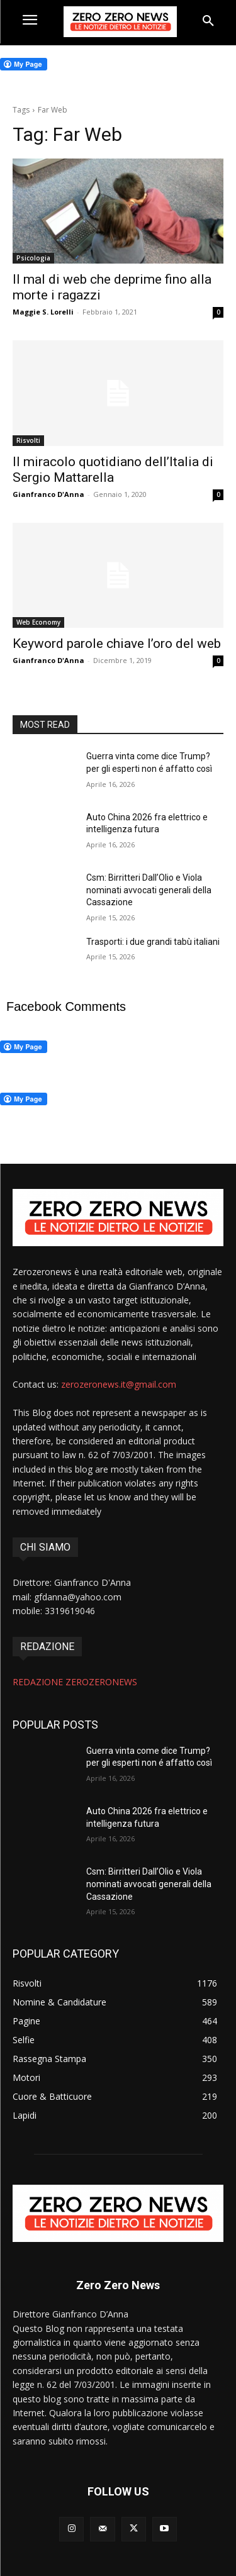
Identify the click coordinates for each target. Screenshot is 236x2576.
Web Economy (38, 622)
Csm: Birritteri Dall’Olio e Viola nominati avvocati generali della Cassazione (148, 890)
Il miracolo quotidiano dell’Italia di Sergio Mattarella (113, 469)
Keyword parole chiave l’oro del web (117, 643)
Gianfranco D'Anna (48, 494)
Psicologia (33, 258)
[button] (208, 21)
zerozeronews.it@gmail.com (118, 1384)
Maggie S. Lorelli (43, 311)
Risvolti (28, 440)
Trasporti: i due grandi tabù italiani (153, 942)
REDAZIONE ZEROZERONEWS (75, 1682)
